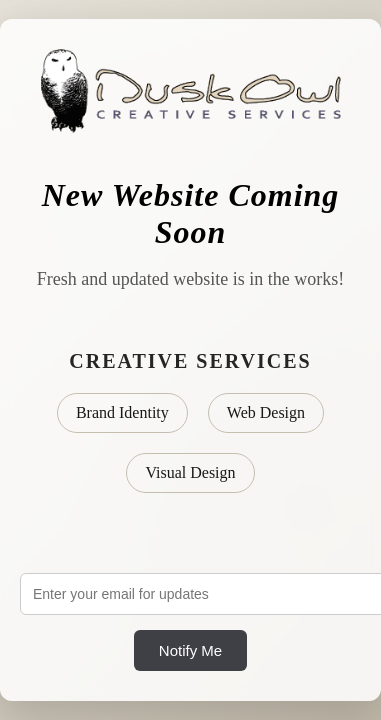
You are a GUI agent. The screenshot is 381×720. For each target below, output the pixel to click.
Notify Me (190, 650)
